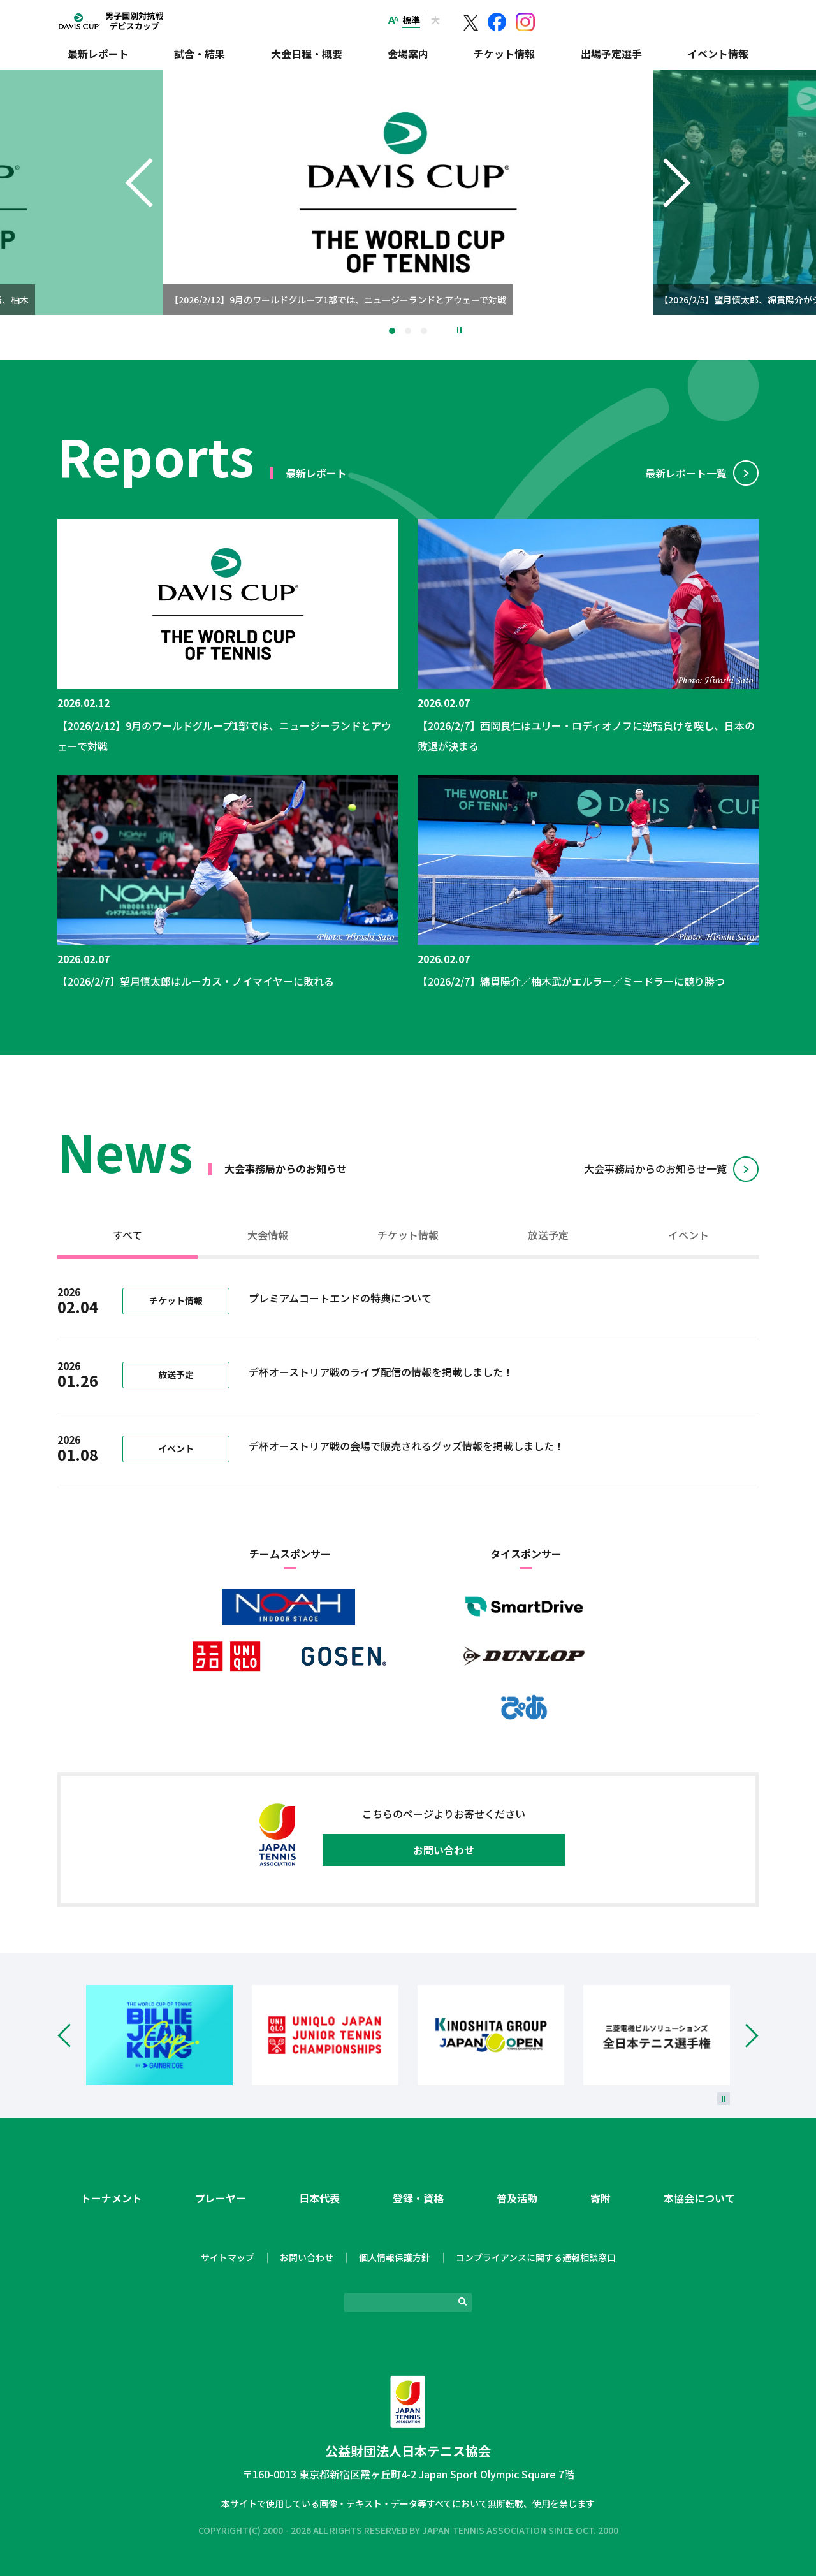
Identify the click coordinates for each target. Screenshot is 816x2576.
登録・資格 (418, 2198)
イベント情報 (717, 53)
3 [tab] (424, 331)
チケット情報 (504, 53)
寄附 (600, 2198)
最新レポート (98, 53)
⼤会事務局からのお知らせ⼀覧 (655, 1168)
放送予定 (548, 1234)
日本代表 (319, 2198)
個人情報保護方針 (394, 2257)
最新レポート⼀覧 (686, 473)
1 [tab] (392, 331)
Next (744, 2035)
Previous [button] (139, 208)
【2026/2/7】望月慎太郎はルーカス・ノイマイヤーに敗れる (195, 981)
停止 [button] (459, 330)
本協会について (699, 2198)
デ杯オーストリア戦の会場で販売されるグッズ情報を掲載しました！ (406, 1445)
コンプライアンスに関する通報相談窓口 (536, 2257)
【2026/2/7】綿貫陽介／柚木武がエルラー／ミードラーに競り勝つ (571, 981)
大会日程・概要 (306, 53)
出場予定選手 (611, 53)
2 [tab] (408, 331)
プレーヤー (220, 2198)
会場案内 (408, 53)
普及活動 (517, 2198)
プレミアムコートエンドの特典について (340, 1298)
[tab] (127, 1236)
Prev (71, 2035)
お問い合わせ (443, 1850)
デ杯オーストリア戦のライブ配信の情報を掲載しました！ (381, 1371)
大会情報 (267, 1234)
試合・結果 (199, 53)
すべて (127, 1234)
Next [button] (677, 208)
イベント (688, 1234)
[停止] (723, 2098)
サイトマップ (227, 2257)
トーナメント (111, 2198)
